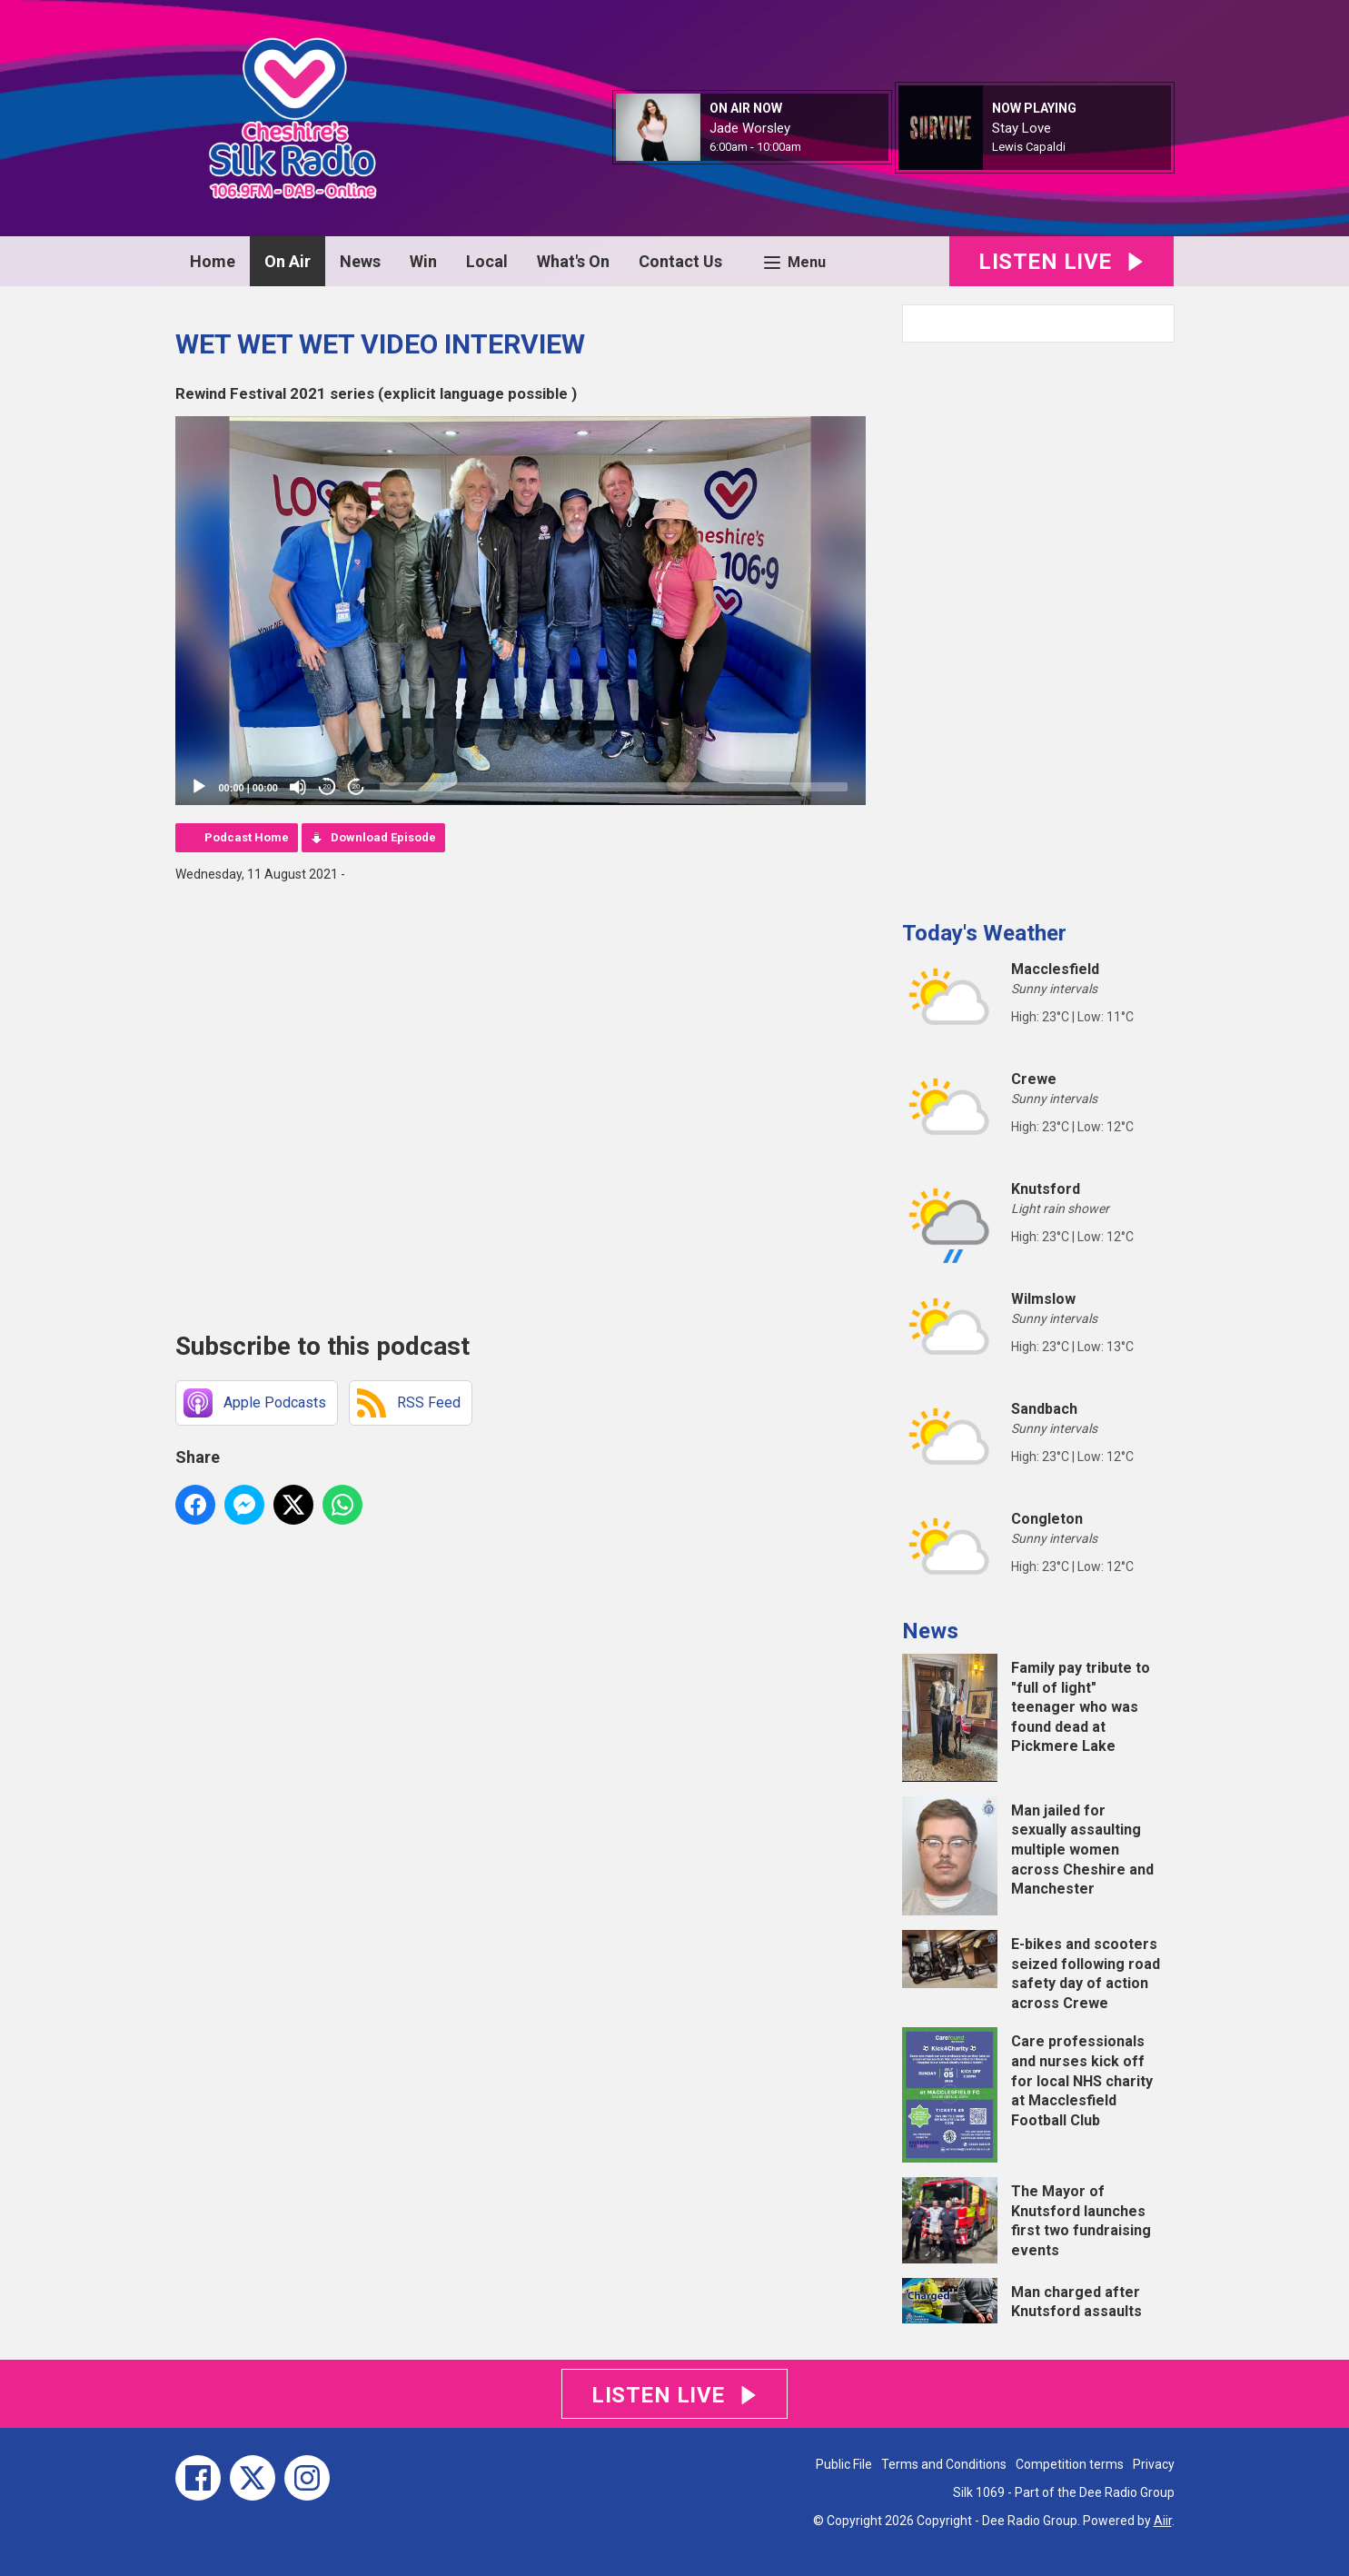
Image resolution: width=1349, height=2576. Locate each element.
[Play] (199, 787)
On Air (287, 261)
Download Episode (383, 837)
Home (212, 261)
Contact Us (680, 261)
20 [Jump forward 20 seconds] (356, 786)
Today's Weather (984, 933)
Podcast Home (246, 837)
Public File (844, 2464)
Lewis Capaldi (1029, 147)
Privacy (1154, 2464)
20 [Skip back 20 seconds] (327, 786)
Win (423, 261)
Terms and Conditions (944, 2464)
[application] (520, 610)
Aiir (1163, 2520)
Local (487, 261)
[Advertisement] (1038, 624)
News (360, 261)
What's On (573, 261)
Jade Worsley (749, 128)
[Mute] (298, 787)
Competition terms (1070, 2464)
